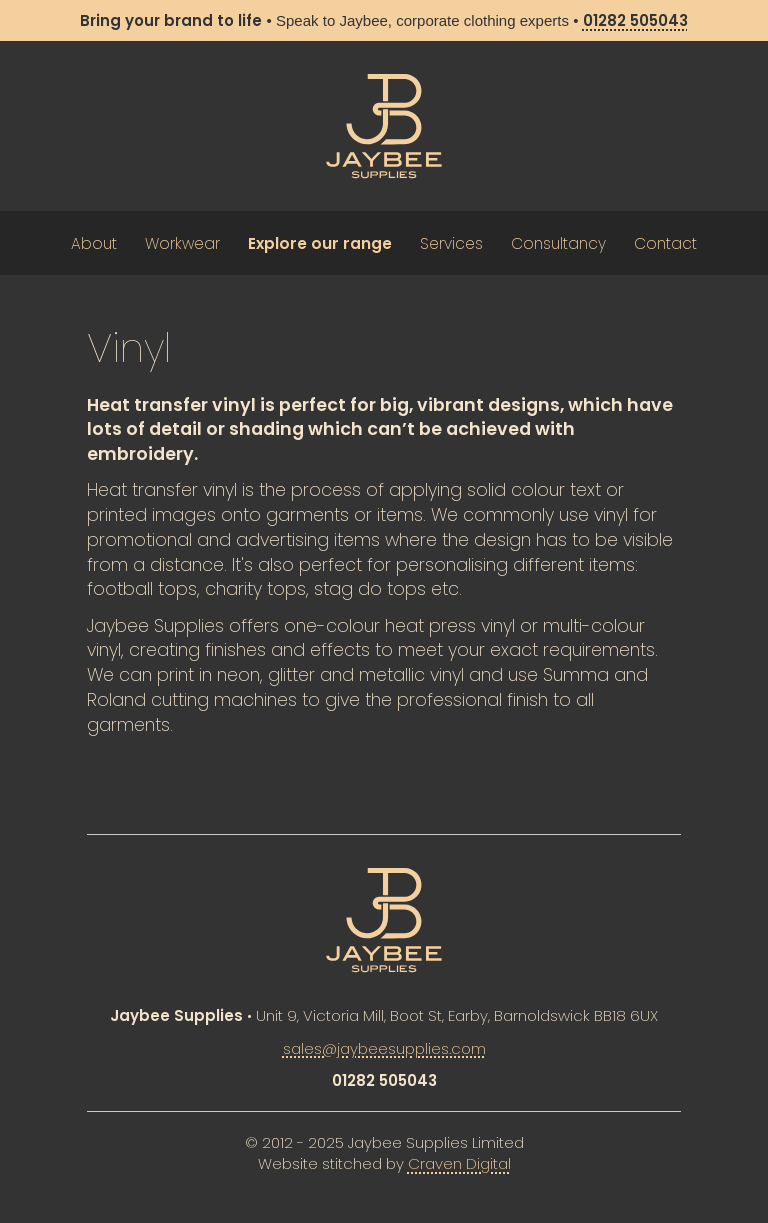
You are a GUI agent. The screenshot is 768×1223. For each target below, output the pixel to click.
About (94, 243)
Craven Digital (459, 1163)
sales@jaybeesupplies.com (384, 1048)
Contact (665, 243)
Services (451, 243)
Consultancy (558, 243)
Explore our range (320, 243)
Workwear (182, 243)
